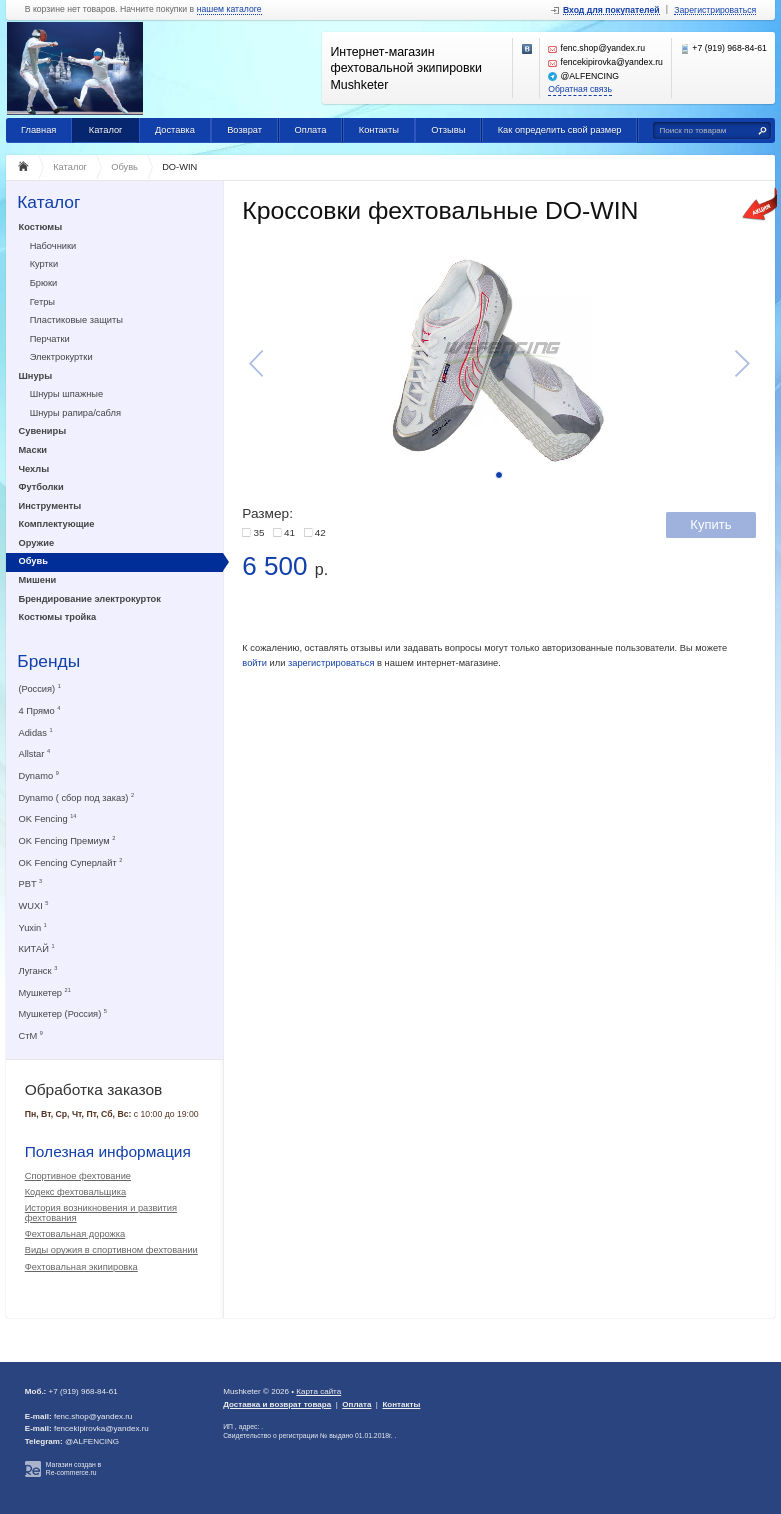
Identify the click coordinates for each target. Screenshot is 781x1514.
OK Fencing (48, 818)
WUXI (34, 905)
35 (258, 532)
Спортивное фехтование (78, 1176)
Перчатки (50, 339)
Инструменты (50, 506)
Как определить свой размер (560, 130)
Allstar (35, 753)
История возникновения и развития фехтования (101, 1213)
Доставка (175, 130)
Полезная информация (108, 1151)
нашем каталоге (229, 9)
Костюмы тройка (58, 617)
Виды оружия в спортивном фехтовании (111, 1250)
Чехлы (34, 469)
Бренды (48, 661)
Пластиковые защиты (76, 320)
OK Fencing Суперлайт (71, 862)
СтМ (31, 1035)
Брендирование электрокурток (90, 599)
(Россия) (40, 688)
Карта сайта (318, 1391)
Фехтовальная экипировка (81, 1267)
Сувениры (43, 431)
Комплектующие (57, 524)
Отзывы (448, 130)
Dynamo (39, 775)
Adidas (36, 732)
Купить (710, 524)
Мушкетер (45, 992)
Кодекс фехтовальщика (75, 1192)
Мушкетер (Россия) (63, 1013)
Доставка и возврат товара (277, 1404)
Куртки (44, 264)
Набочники (53, 246)
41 (289, 532)
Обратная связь (580, 89)
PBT (31, 883)
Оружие (37, 543)
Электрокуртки (61, 357)
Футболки (41, 487)
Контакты (379, 130)
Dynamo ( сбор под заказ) (77, 797)
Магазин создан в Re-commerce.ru (73, 1469)
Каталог (106, 130)
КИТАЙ (37, 948)
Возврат (244, 130)
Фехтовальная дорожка (75, 1234)
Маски (33, 450)
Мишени (38, 580)
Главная (38, 130)
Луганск (38, 970)
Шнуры (36, 376)
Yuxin (33, 927)
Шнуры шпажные (67, 394)
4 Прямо (40, 710)
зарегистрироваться (331, 663)
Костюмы (41, 227)
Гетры (42, 302)
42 (320, 532)
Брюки (44, 283)
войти (254, 663)
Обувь (33, 561)
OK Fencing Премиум (67, 840)
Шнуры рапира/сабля (75, 413)
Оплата (310, 130)
